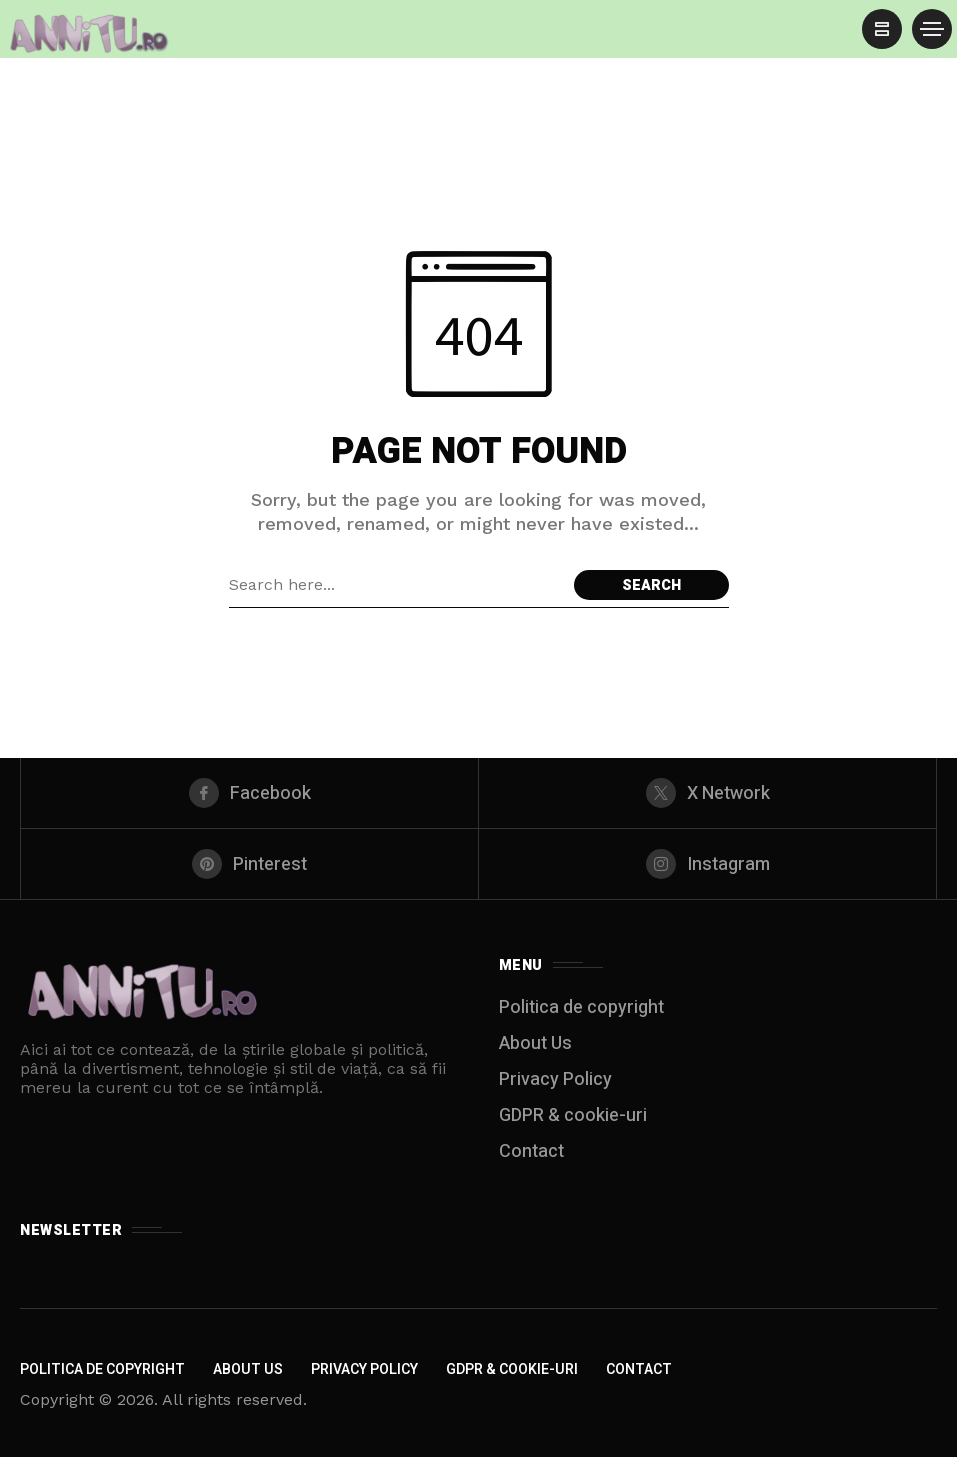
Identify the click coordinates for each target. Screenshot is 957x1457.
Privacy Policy (555, 1079)
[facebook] (249, 793)
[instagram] (707, 864)
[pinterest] (249, 864)
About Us (535, 1043)
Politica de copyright (581, 1007)
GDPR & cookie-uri (573, 1115)
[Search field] (396, 585)
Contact (531, 1151)
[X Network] (707, 793)
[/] (882, 29)
